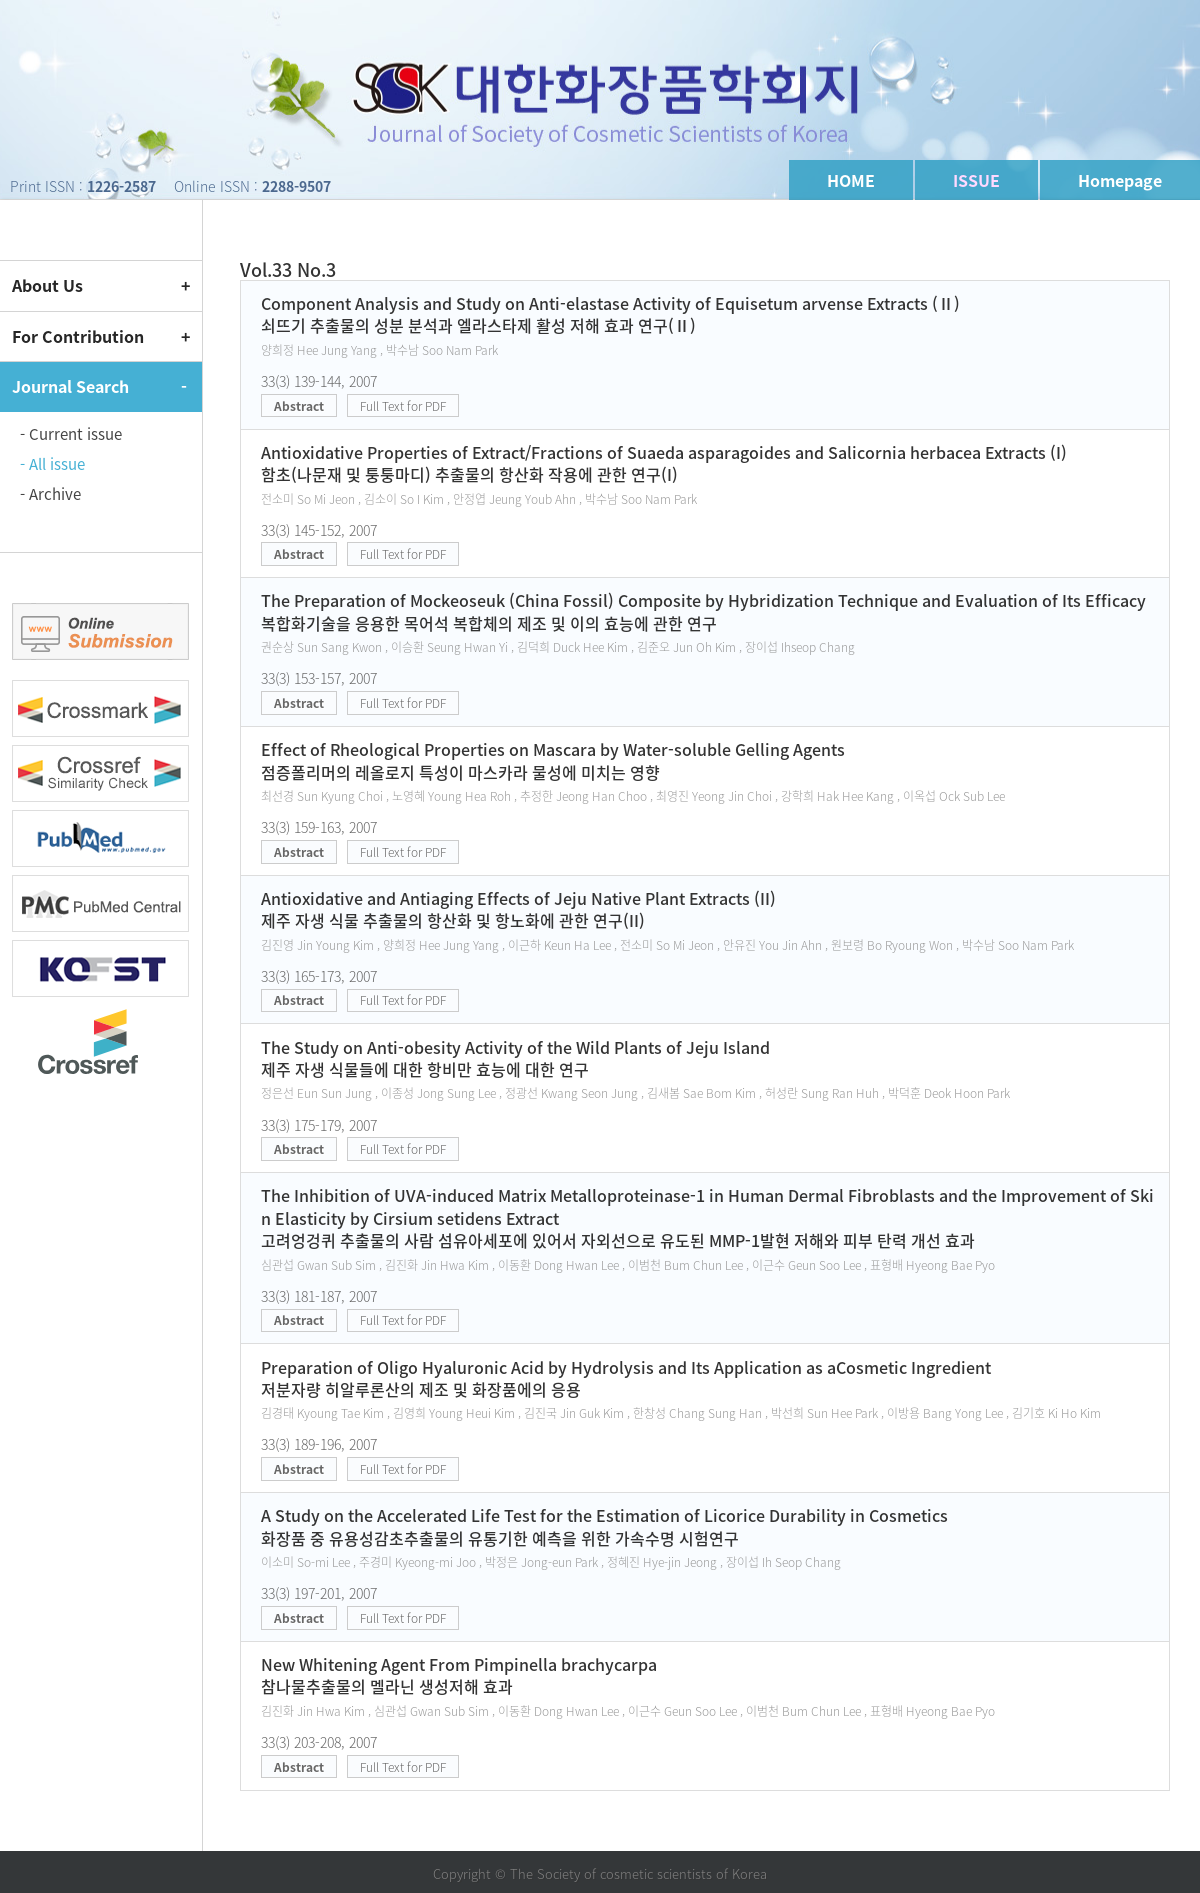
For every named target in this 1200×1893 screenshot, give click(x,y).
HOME (851, 180)
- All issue (52, 464)
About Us (47, 285)
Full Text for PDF (403, 406)
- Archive (50, 494)
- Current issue (71, 434)
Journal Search (70, 386)
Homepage (1120, 180)
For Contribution (78, 336)
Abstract (299, 406)
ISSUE (976, 180)
